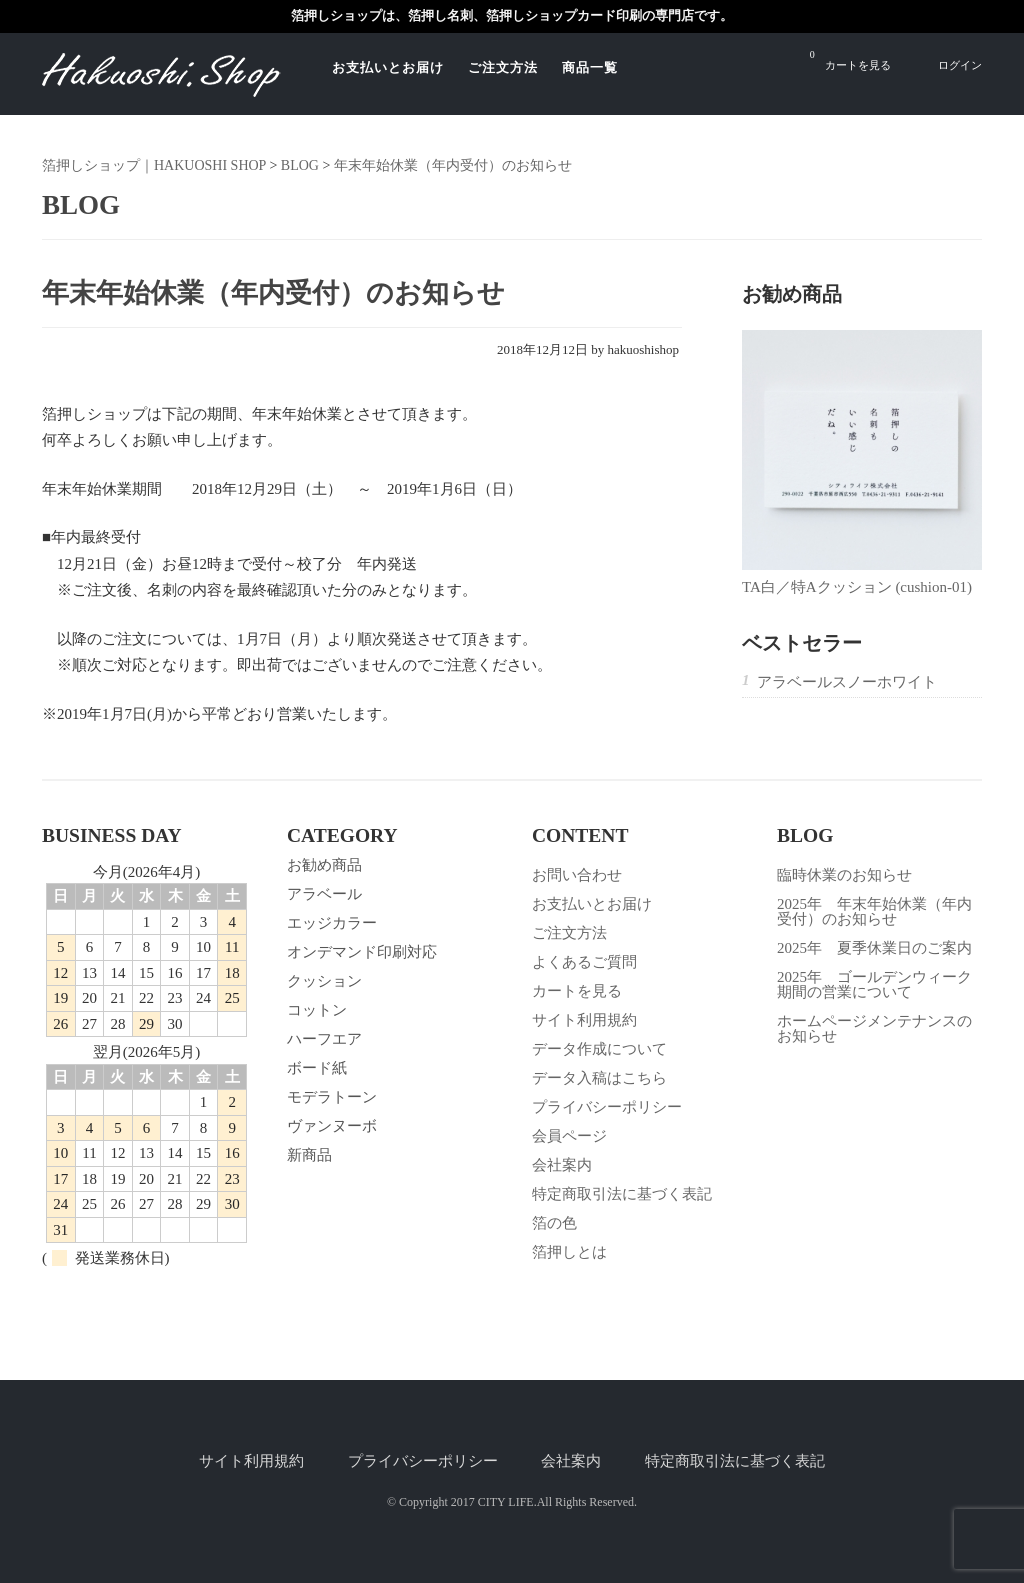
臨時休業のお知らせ (844, 875)
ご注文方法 (503, 67)
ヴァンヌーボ (332, 1126)
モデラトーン (332, 1097)
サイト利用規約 (584, 1020)
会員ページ (569, 1136)
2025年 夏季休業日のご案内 (874, 948)
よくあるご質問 (584, 962)
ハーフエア (324, 1039)
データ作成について (599, 1049)
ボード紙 (317, 1068)
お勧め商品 (324, 865)
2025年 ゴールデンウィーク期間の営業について (874, 984)
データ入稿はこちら (599, 1078)
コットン (317, 1010)
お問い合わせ (577, 875)
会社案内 (562, 1165)
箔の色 (554, 1223)
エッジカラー (332, 923)
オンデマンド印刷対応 (362, 952)
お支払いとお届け (388, 67)
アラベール (324, 894)
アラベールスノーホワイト (847, 682)
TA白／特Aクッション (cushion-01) (857, 587)
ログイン (960, 65)
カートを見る (850, 59)
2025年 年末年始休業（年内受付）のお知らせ (874, 911)
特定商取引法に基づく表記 (622, 1194)
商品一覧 (590, 67)
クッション (324, 981)
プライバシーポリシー (607, 1107)
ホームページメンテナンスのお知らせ (874, 1028)
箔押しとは (569, 1252)
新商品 (309, 1155)
